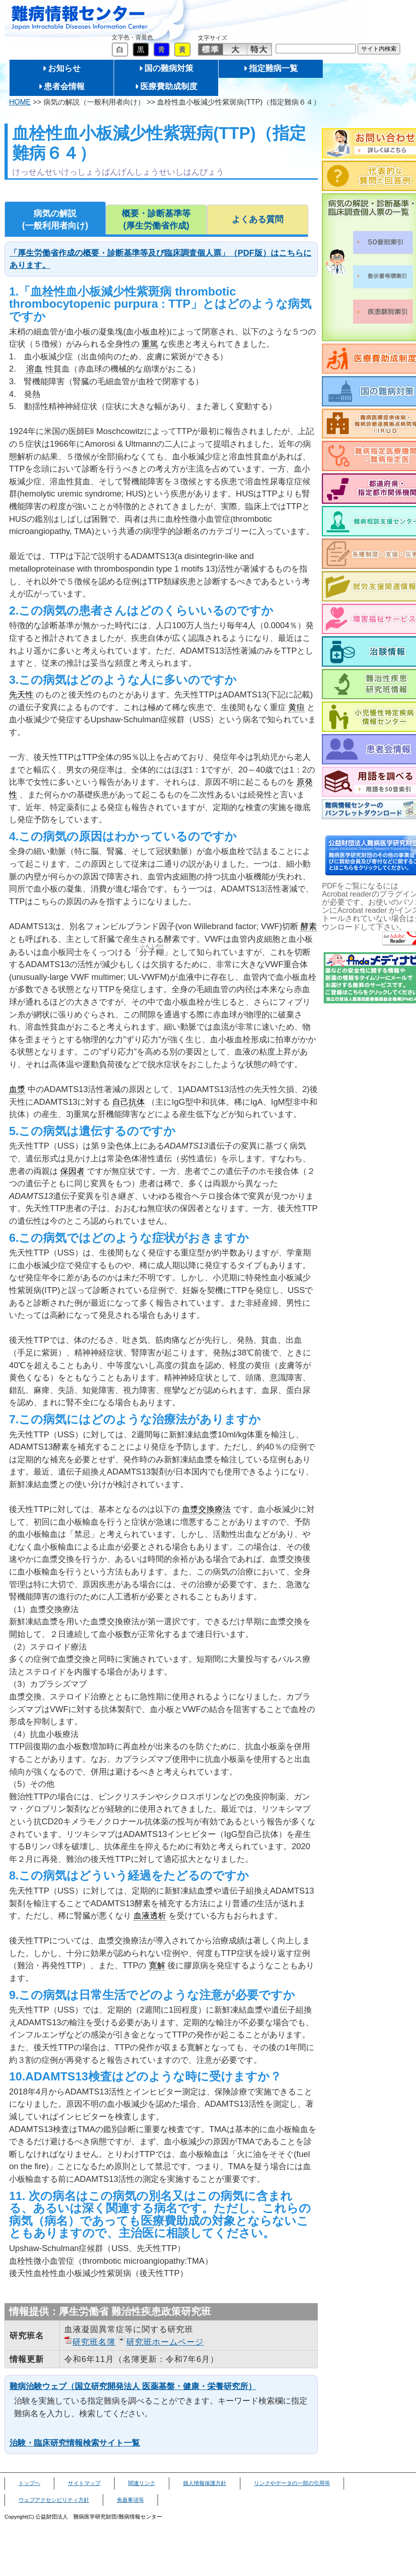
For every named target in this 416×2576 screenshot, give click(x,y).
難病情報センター (80, 17)
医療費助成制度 (168, 86)
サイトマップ (84, 2483)
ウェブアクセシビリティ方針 (54, 2500)
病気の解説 (55, 220)
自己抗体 (128, 1102)
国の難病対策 (168, 68)
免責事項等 (130, 2500)
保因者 (72, 1171)
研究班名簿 (93, 2342)
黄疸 (296, 707)
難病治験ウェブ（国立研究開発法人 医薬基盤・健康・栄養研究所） (133, 2386)
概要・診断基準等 (156, 220)
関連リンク (141, 2483)
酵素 (309, 926)
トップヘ (29, 2483)
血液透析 (150, 1915)
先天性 (21, 694)
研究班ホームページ (165, 2342)
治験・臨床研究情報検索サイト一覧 (75, 2442)
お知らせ (64, 68)
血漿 (17, 1089)
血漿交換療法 (206, 1509)
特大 (259, 49)
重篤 (150, 343)
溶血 (34, 368)
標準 (210, 49)
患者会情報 (64, 86)
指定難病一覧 (273, 68)
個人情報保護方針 (204, 2483)
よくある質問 (257, 219)
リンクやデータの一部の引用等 (292, 2483)
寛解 (157, 1965)
